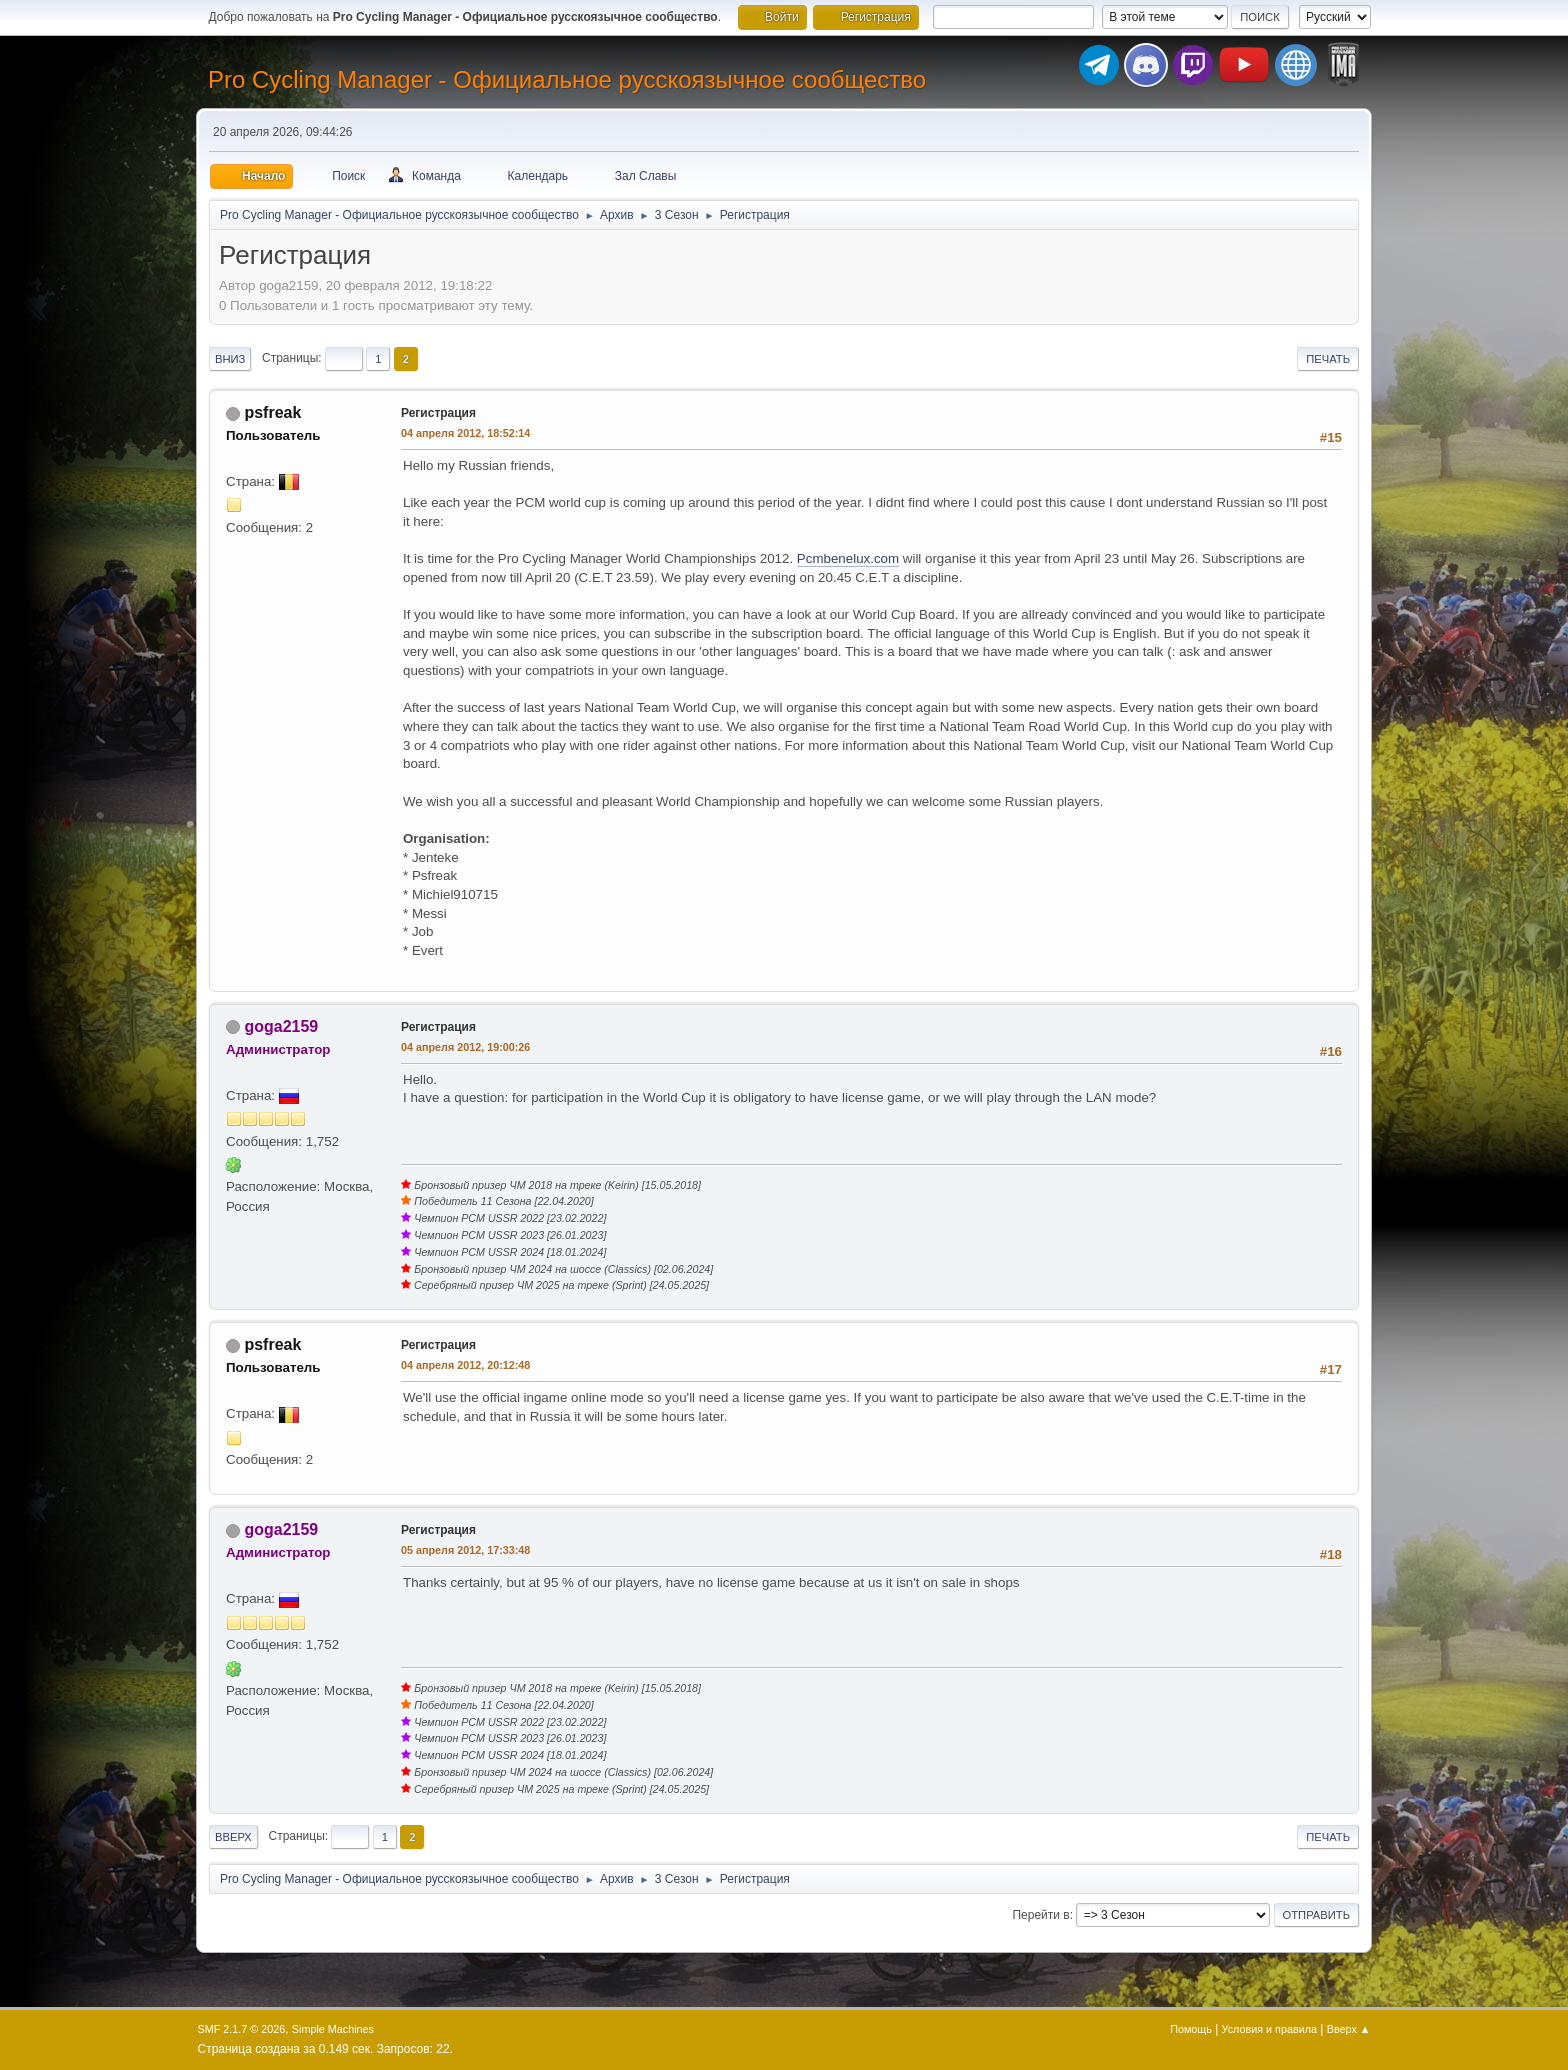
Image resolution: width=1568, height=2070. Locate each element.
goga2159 (281, 1026)
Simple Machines (333, 2029)
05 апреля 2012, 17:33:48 (465, 1550)
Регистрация (438, 413)
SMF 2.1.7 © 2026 (242, 2029)
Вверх (233, 1837)
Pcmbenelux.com (848, 558)
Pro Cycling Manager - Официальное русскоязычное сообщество (567, 79)
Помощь (1191, 2029)
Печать (1328, 359)
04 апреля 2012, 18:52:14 (465, 433)
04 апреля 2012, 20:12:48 (465, 1365)
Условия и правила (1269, 2029)
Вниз (230, 359)
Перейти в (1040, 1915)
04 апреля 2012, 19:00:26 (465, 1047)
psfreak (272, 412)
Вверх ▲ (1349, 2029)
